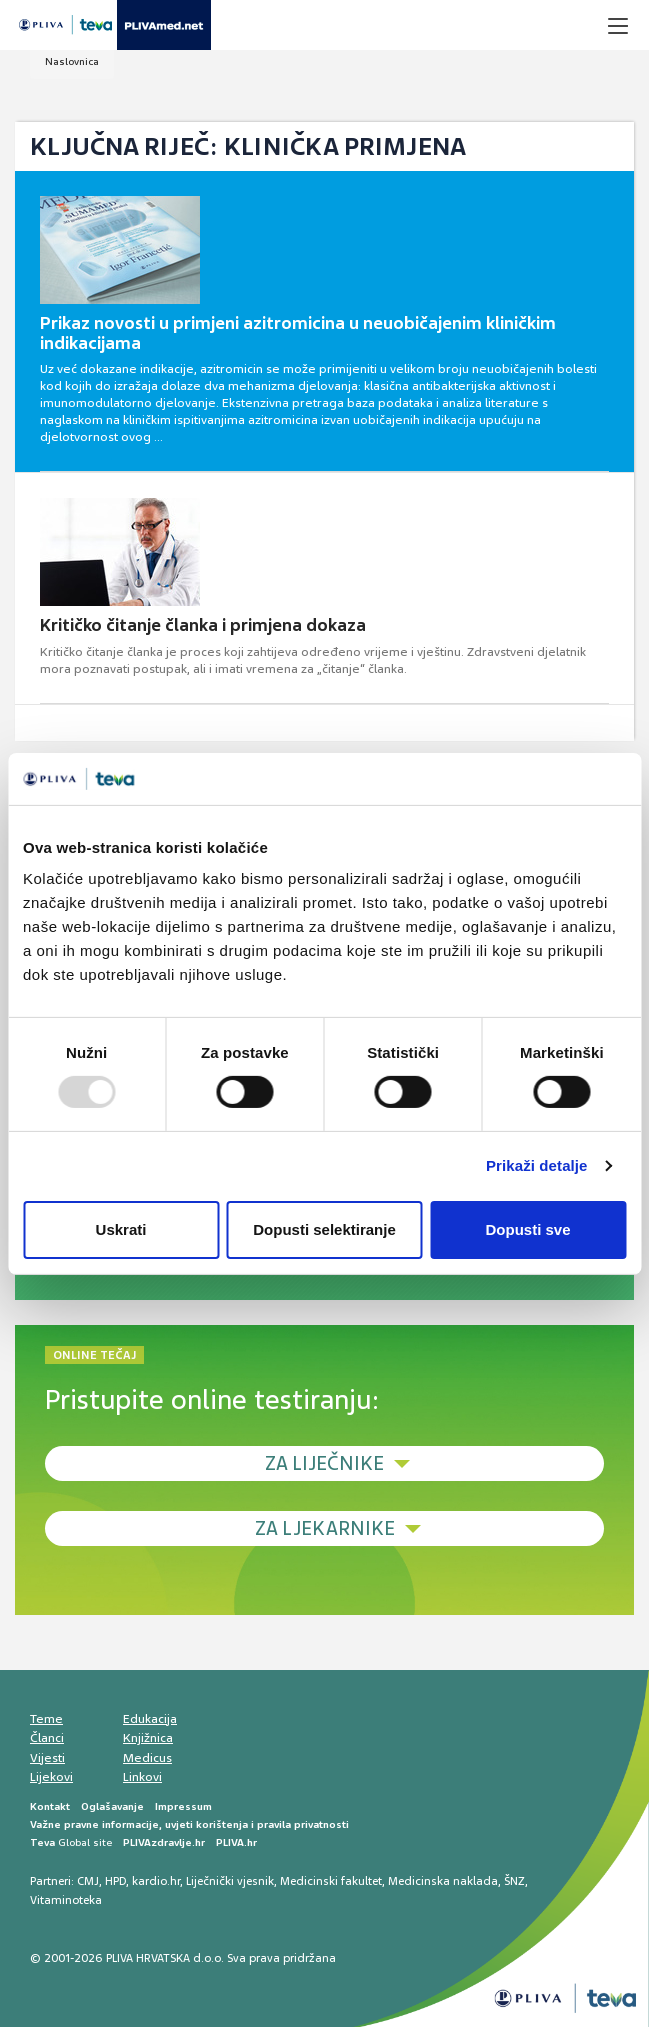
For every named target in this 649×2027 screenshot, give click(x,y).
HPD (115, 1881)
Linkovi (142, 1777)
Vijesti (47, 1758)
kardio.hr (156, 1881)
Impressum (183, 1806)
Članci (47, 1738)
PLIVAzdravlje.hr (164, 1842)
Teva (42, 1842)
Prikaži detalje (537, 1165)
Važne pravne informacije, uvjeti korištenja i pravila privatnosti (189, 1824)
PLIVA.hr (236, 1842)
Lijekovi (51, 1777)
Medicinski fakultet (331, 1881)
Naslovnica (72, 61)
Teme (46, 1719)
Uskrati (121, 1229)
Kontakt (50, 1806)
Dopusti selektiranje (324, 1229)
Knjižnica (148, 1738)
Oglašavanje (112, 1806)
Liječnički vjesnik (230, 1881)
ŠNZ (514, 1881)
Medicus (147, 1758)
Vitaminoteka (66, 1900)
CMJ (88, 1881)
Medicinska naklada (443, 1881)
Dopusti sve (527, 1229)
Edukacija (150, 1719)
